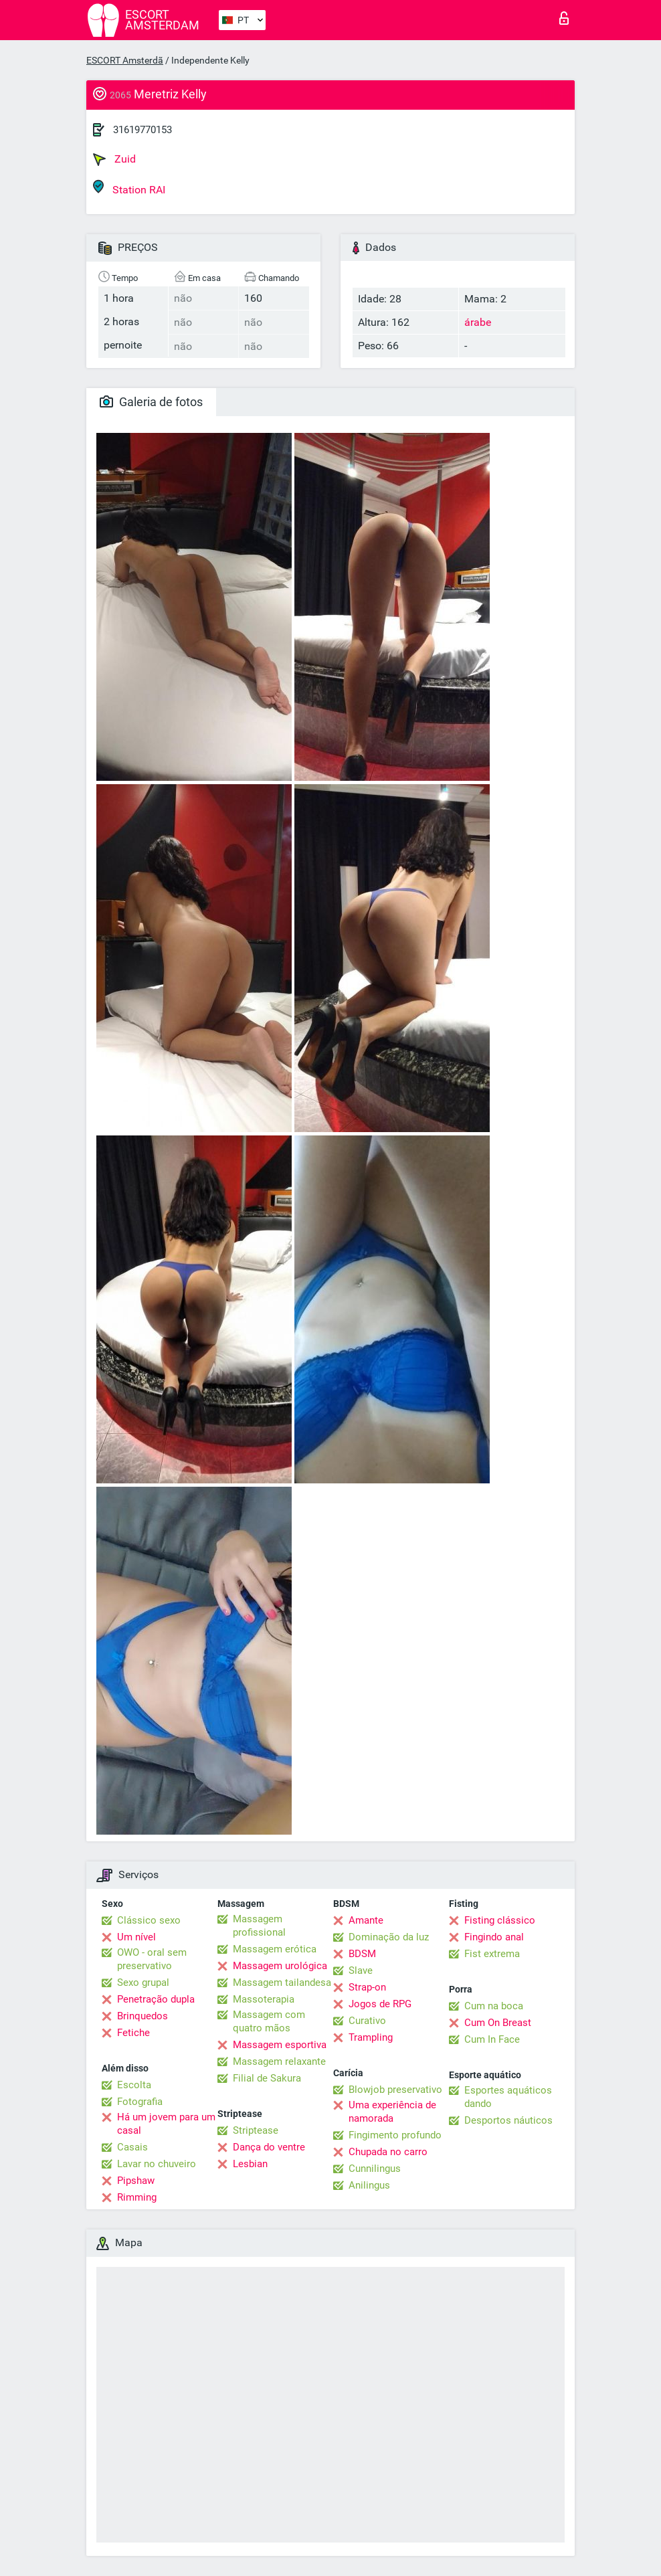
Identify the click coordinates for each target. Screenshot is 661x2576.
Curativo (367, 2021)
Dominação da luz (389, 1937)
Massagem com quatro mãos (269, 2021)
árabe (477, 322)
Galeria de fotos (151, 402)
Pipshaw (136, 2181)
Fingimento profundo (395, 2135)
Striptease (255, 2130)
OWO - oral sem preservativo (152, 1959)
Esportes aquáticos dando (508, 2097)
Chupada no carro (388, 2152)
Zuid (114, 159)
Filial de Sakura (267, 2078)
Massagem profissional (259, 1925)
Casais (132, 2147)
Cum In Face (492, 2039)
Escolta (134, 2085)
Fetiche (133, 2033)
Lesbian (250, 2164)
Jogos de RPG (380, 2004)
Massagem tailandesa (282, 1982)
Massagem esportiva (279, 2045)
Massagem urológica (280, 1966)
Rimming (137, 2197)
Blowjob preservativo (395, 2090)
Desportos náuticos (508, 2120)
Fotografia (140, 2102)
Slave (361, 1970)
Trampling (371, 2037)
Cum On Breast (497, 2023)
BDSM (362, 1954)
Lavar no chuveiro (156, 2164)
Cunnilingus (375, 2169)
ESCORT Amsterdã (124, 60)
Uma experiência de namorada (392, 2111)
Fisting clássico (499, 1920)
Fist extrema (492, 1954)
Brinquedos (142, 2016)
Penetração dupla (156, 1999)
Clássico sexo (149, 1920)
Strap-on (367, 1987)
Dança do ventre (269, 2147)
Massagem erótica (274, 1949)
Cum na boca (493, 2006)
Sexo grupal (143, 1982)
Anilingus (369, 2185)
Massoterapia (263, 1999)
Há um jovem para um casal (166, 2123)
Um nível (136, 1937)
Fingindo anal (494, 1937)
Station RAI (129, 187)
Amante (366, 1920)
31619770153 (142, 130)
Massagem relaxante (279, 2061)
